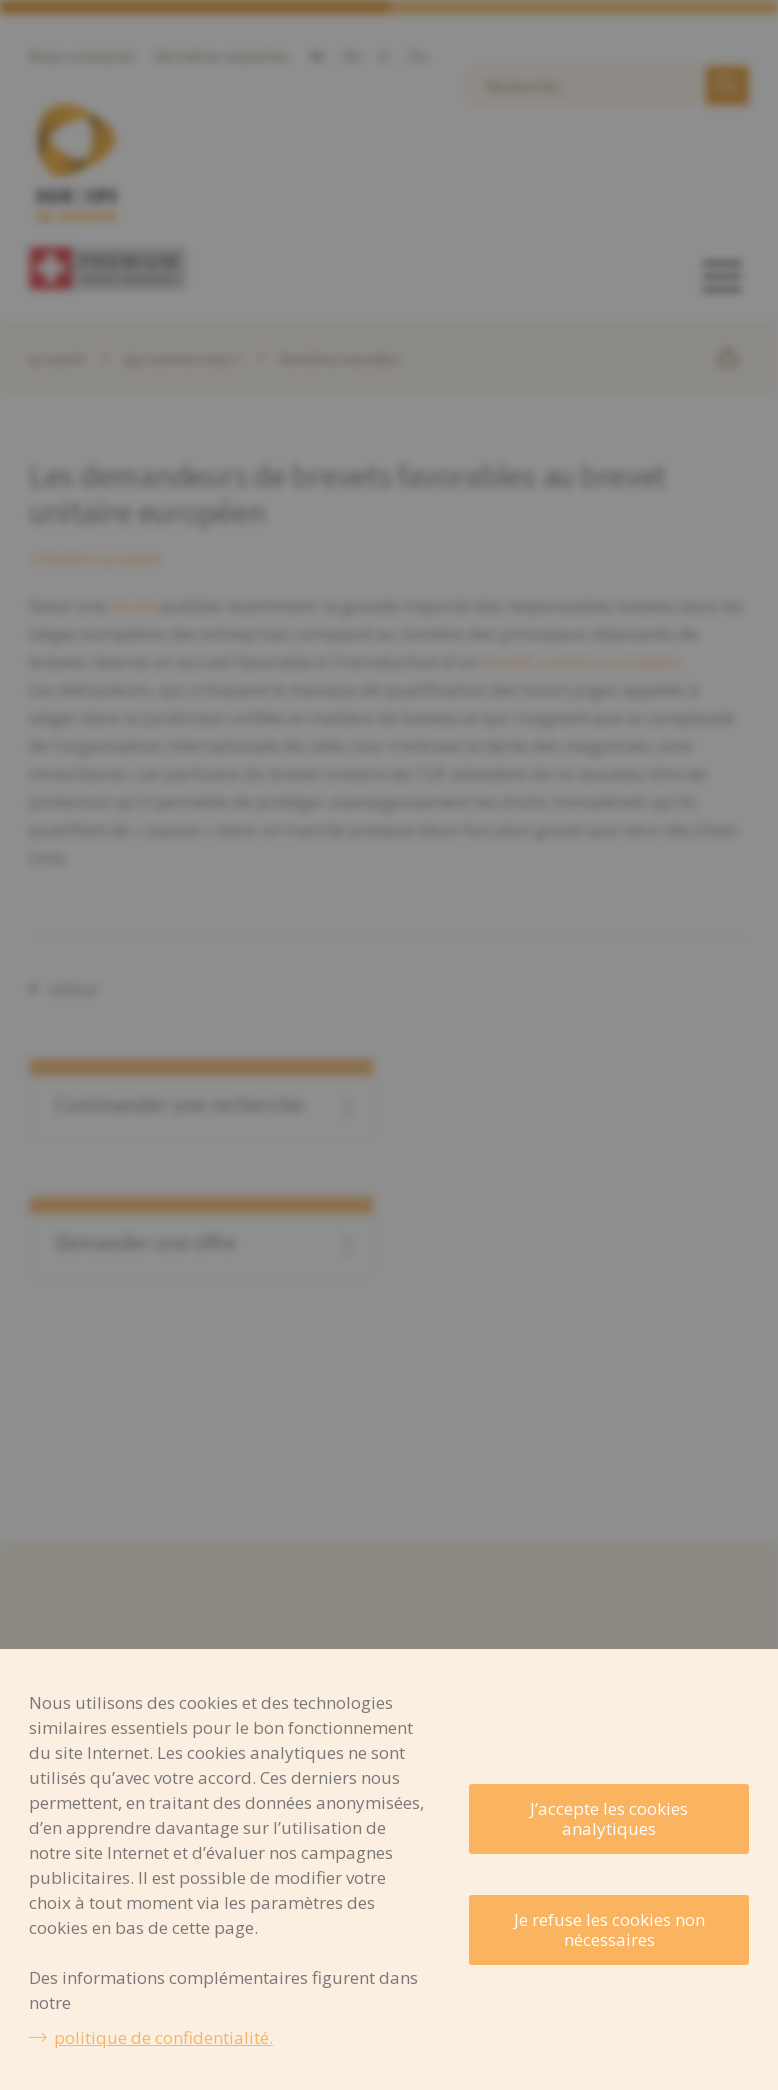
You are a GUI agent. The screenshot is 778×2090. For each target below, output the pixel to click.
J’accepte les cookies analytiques (609, 1818)
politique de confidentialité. (163, 2037)
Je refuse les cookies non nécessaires (609, 1929)
